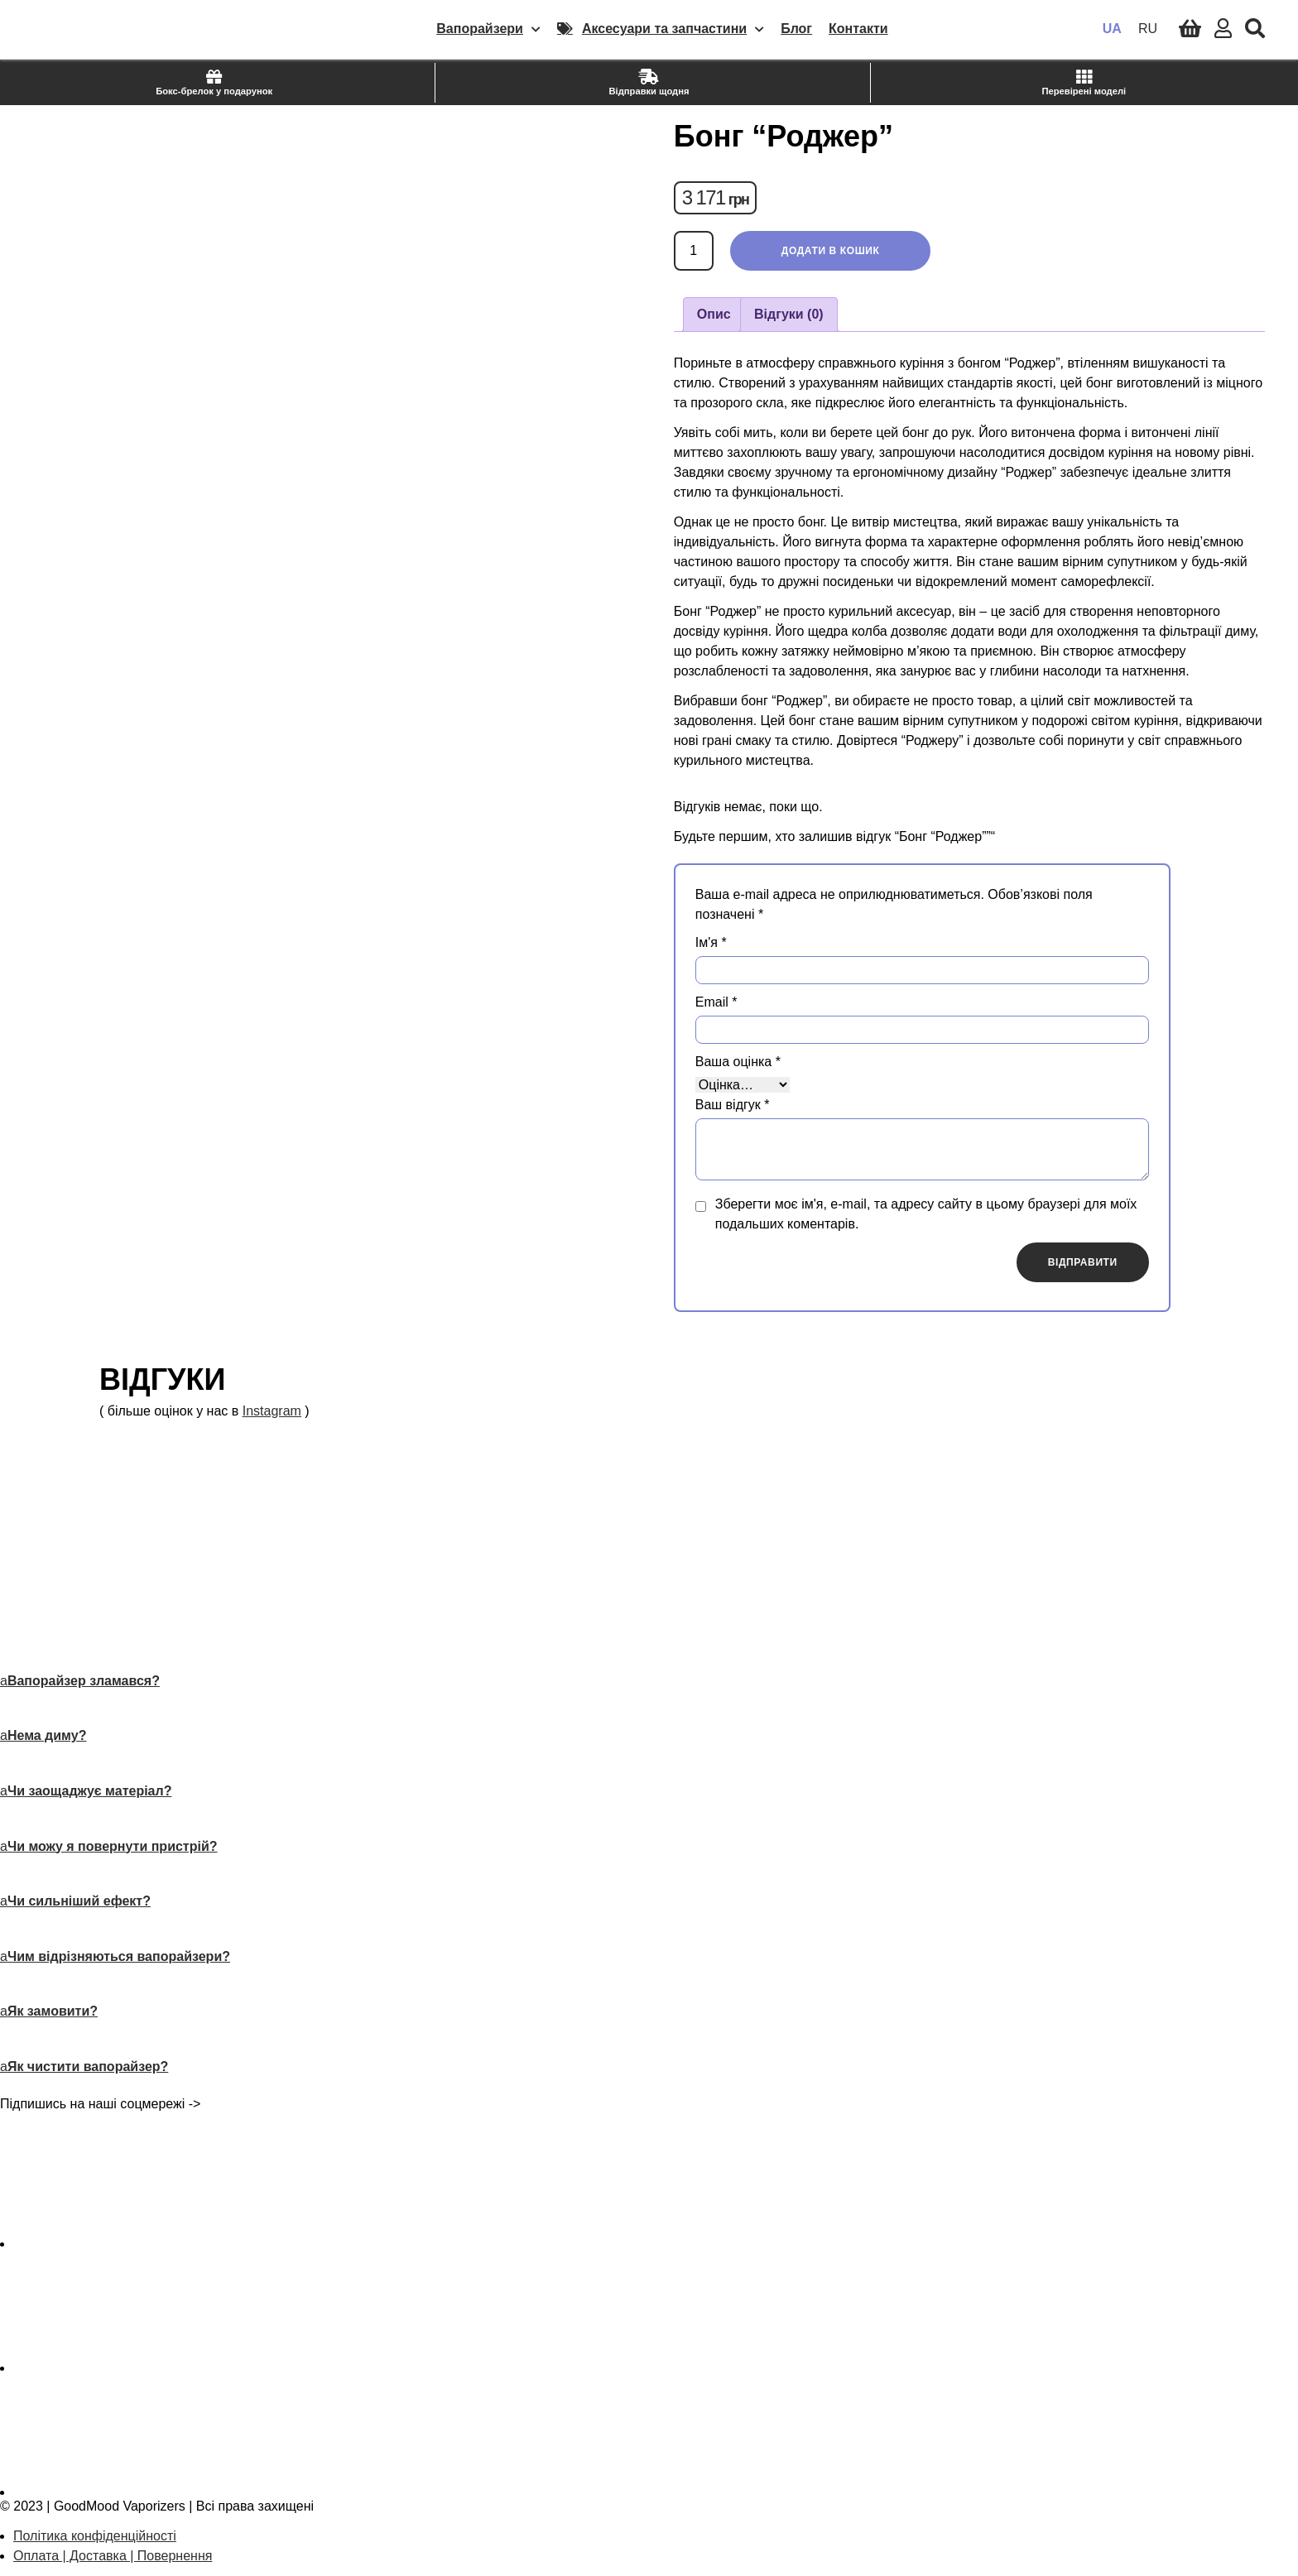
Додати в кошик (830, 251)
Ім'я (711, 942)
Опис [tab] (714, 314)
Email (716, 1002)
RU (1147, 29)
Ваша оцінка (738, 1062)
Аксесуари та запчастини (673, 29)
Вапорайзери (488, 29)
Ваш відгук (732, 1105)
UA (1112, 29)
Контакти (858, 29)
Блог (796, 29)
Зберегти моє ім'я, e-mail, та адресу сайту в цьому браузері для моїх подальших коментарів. (926, 1214)
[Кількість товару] (693, 250)
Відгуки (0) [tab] (789, 314)
